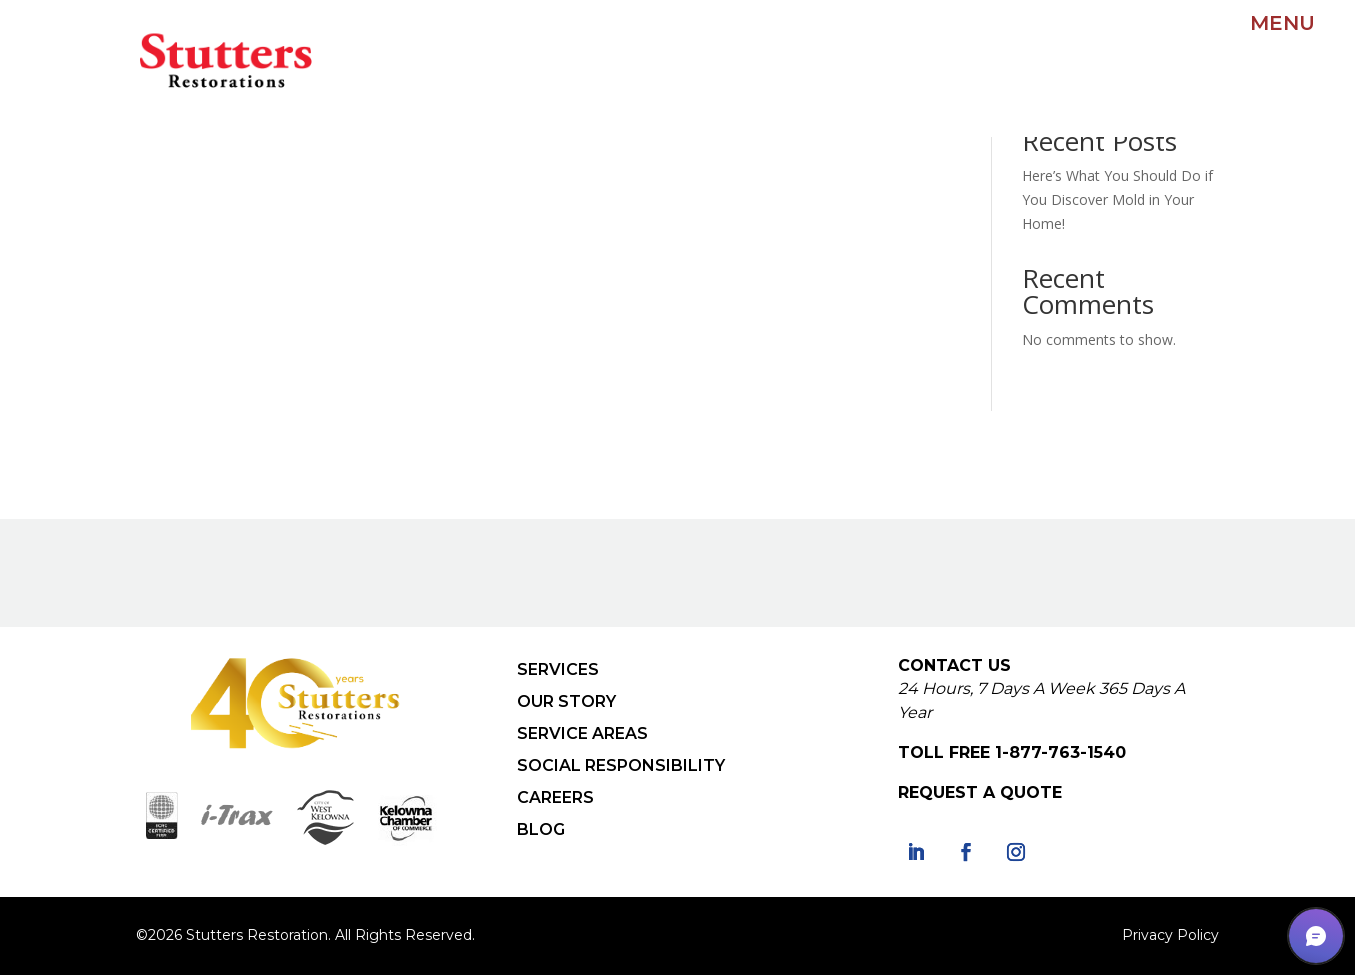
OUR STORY (566, 701)
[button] (1316, 936)
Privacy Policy (1170, 935)
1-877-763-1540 (1060, 752)
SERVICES (558, 669)
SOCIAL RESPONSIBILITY (621, 765)
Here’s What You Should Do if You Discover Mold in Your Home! (1117, 199)
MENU (1282, 23)
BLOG (541, 829)
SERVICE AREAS (582, 733)
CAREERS (555, 797)
